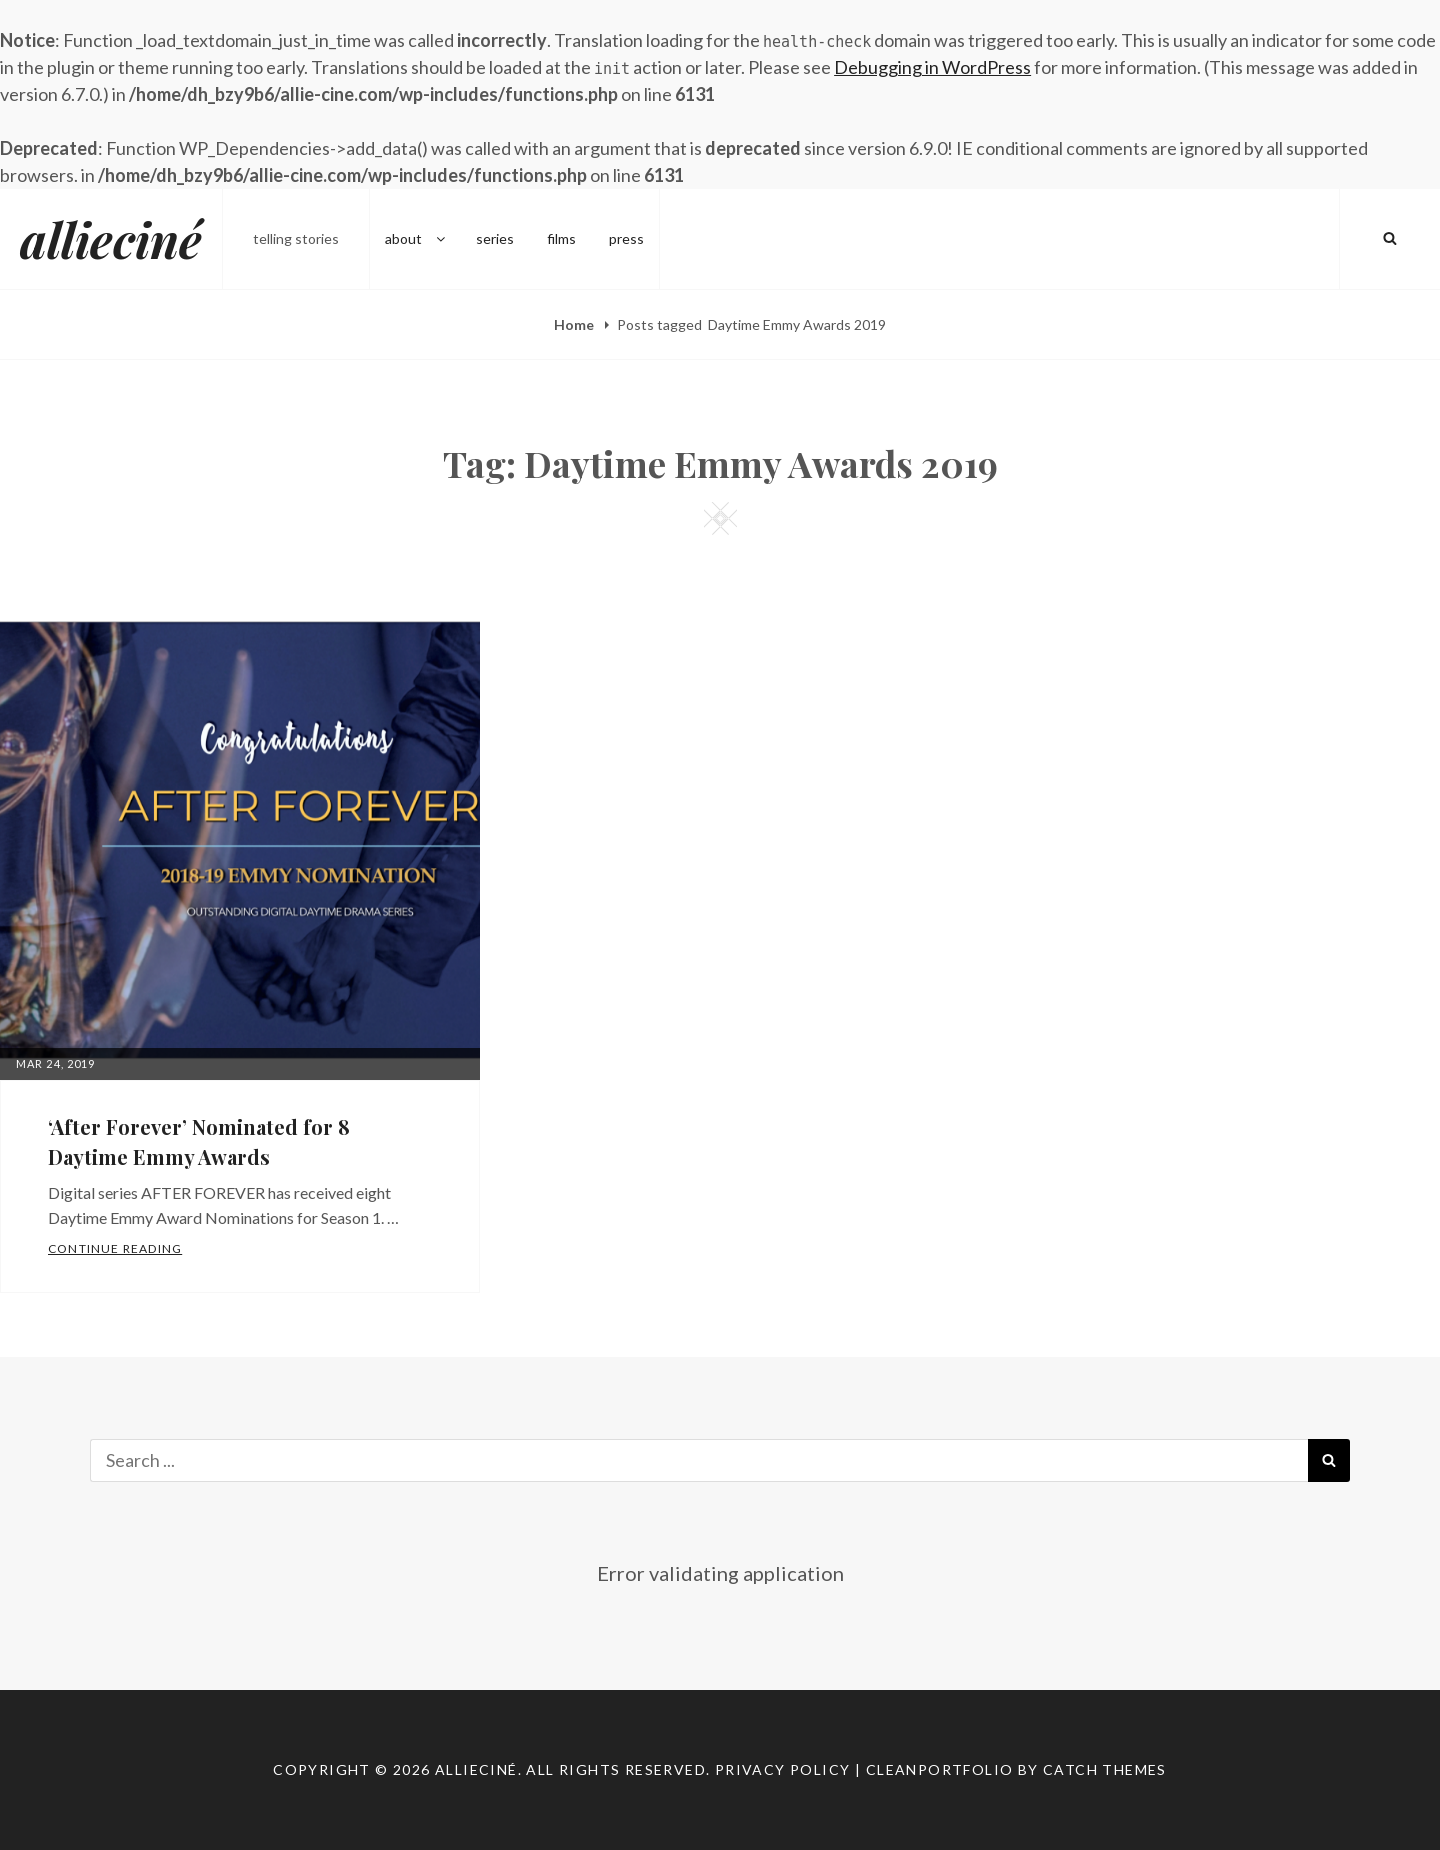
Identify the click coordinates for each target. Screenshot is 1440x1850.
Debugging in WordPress (932, 67)
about (416, 238)
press (626, 238)
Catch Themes (1105, 1769)
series (495, 238)
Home (575, 324)
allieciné (111, 239)
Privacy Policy (783, 1769)
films (561, 238)
